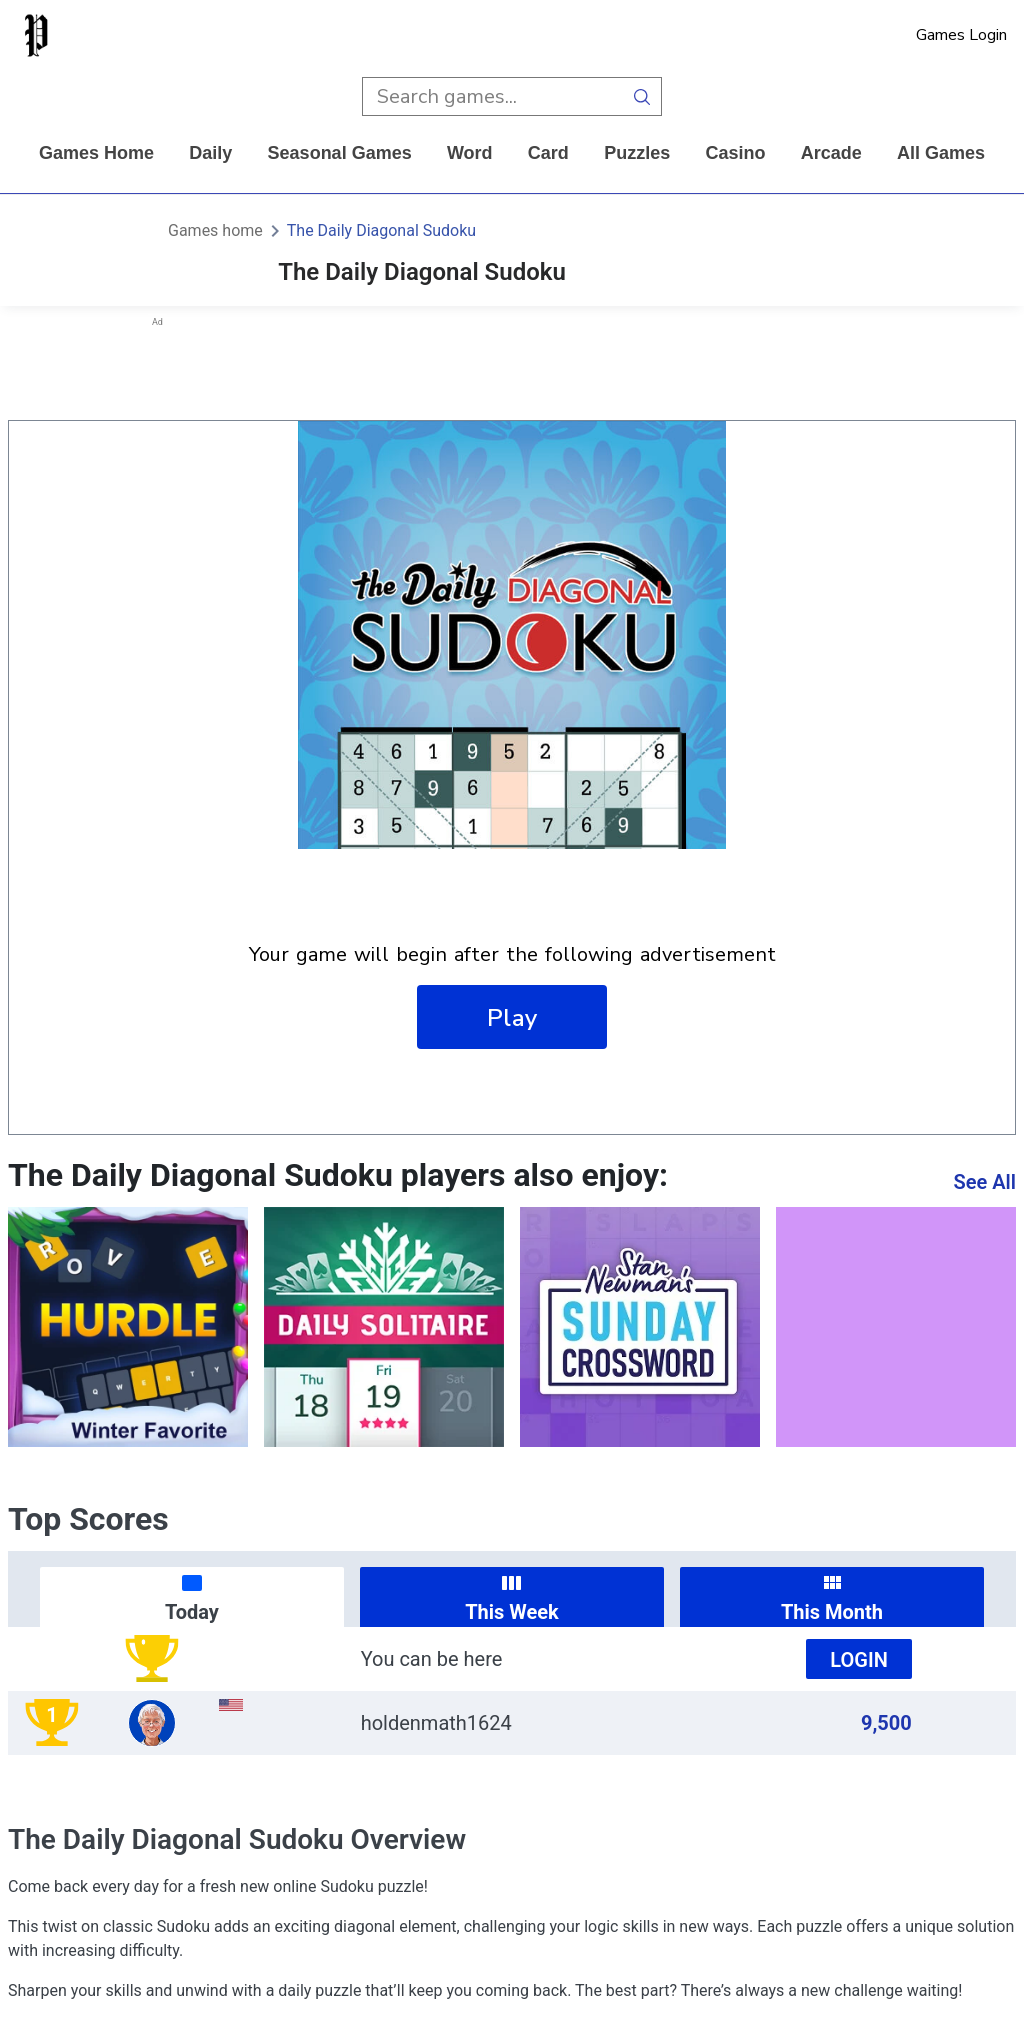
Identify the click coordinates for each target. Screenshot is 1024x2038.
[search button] (642, 96)
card (548, 153)
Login (859, 1660)
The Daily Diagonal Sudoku (381, 230)
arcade (831, 153)
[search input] (492, 96)
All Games (941, 153)
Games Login (961, 35)
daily (210, 153)
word (470, 153)
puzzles (637, 153)
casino (735, 153)
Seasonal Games (340, 153)
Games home (96, 153)
